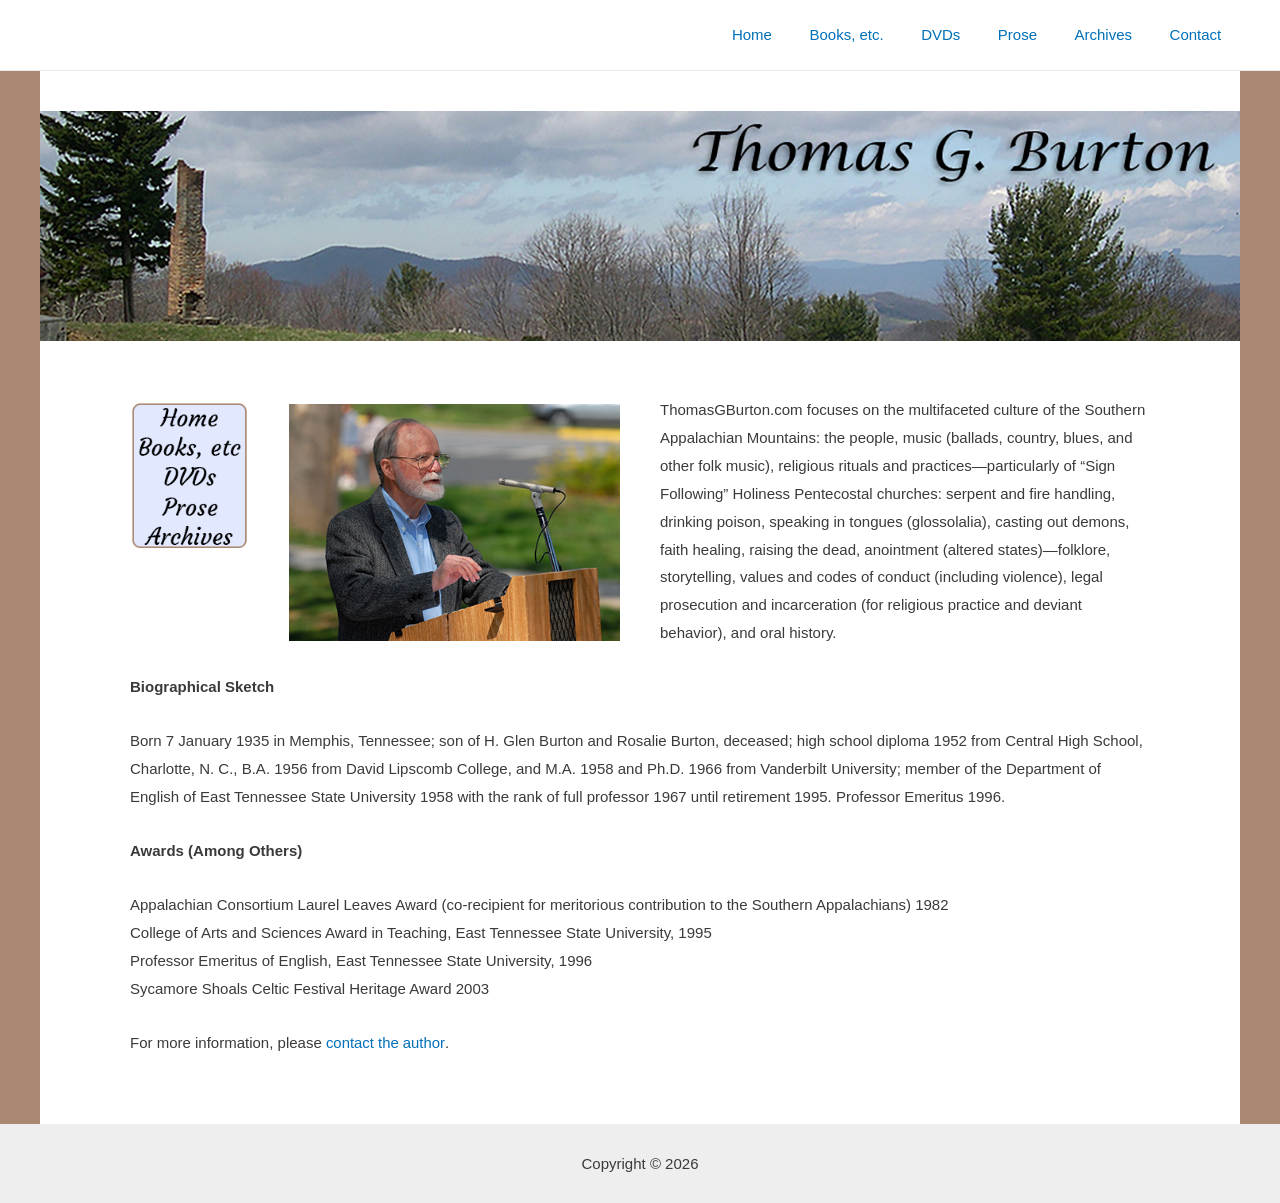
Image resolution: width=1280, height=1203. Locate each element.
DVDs (966, 34)
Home (793, 34)
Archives (1115, 34)
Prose (1036, 34)
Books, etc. (880, 34)
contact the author (385, 1042)
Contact (1199, 34)
